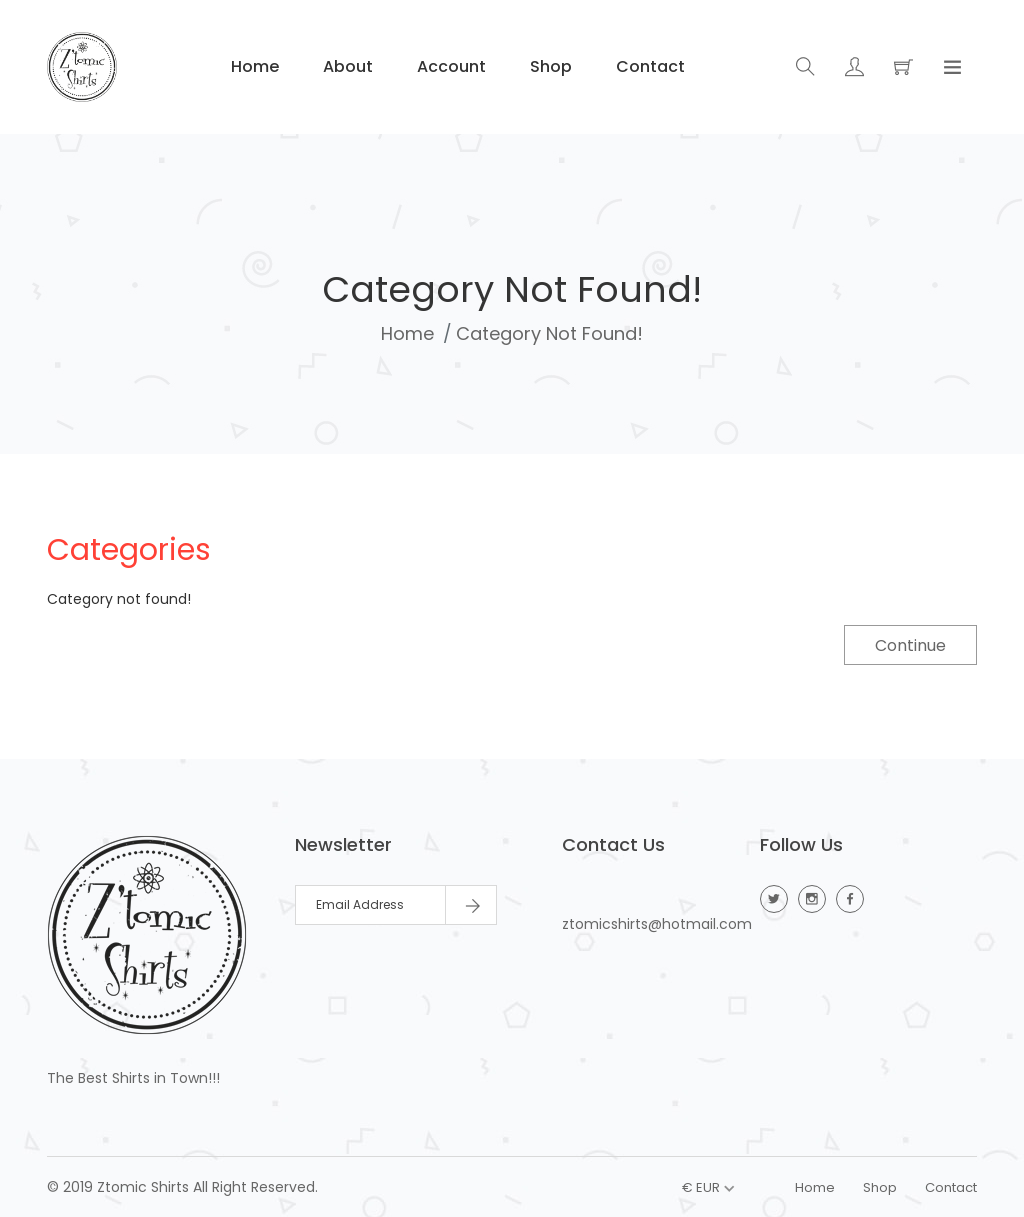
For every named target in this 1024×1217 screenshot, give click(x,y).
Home (253, 66)
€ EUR (701, 1187)
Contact (648, 66)
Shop (549, 66)
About (346, 66)
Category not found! (549, 333)
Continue (910, 645)
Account (449, 66)
